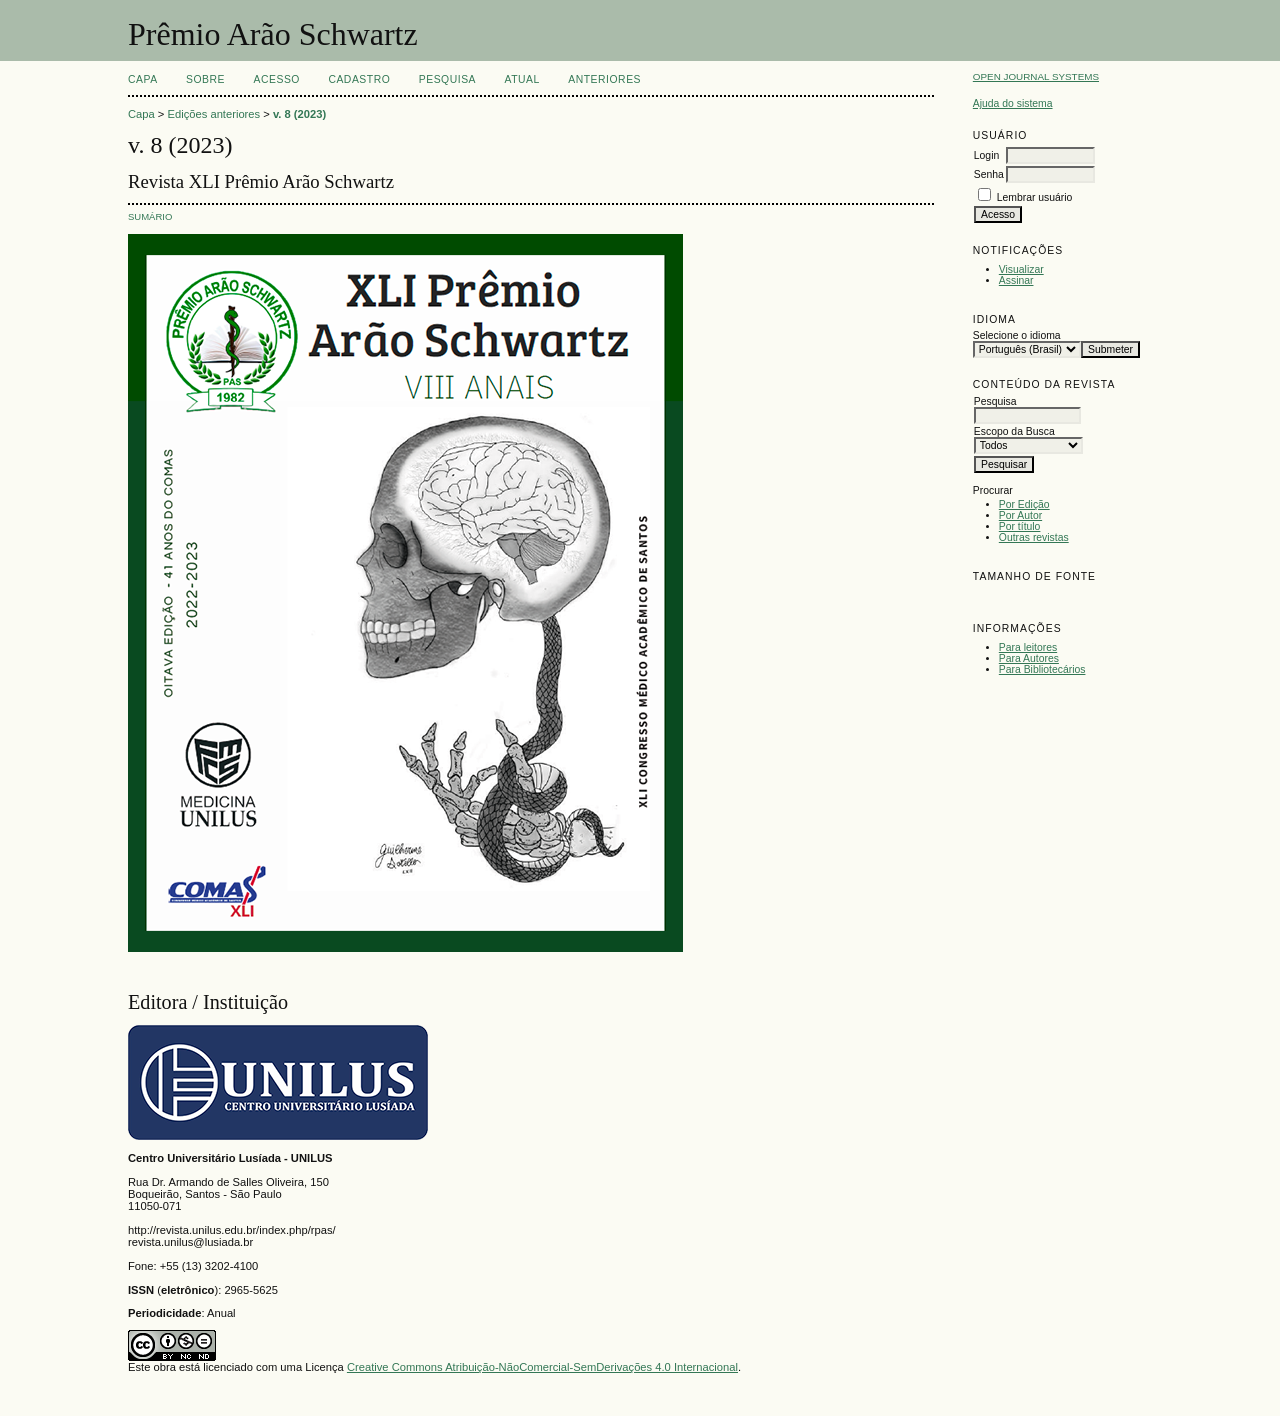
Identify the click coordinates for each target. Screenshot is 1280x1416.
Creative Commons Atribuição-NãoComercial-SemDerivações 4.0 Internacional (542, 1367)
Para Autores (1029, 658)
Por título (1020, 526)
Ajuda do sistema (1013, 103)
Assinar (1016, 280)
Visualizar (1021, 269)
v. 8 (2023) (299, 114)
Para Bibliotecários (1042, 669)
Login (986, 155)
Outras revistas (1034, 537)
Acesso (277, 79)
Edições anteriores (214, 114)
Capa (143, 79)
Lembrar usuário (1035, 197)
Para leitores (1028, 647)
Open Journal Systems (1036, 76)
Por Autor (1020, 515)
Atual (522, 79)
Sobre (205, 79)
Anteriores (604, 79)
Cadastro (359, 79)
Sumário (150, 216)
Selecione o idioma (1017, 335)
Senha (989, 174)
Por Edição (1024, 504)
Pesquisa (447, 79)
